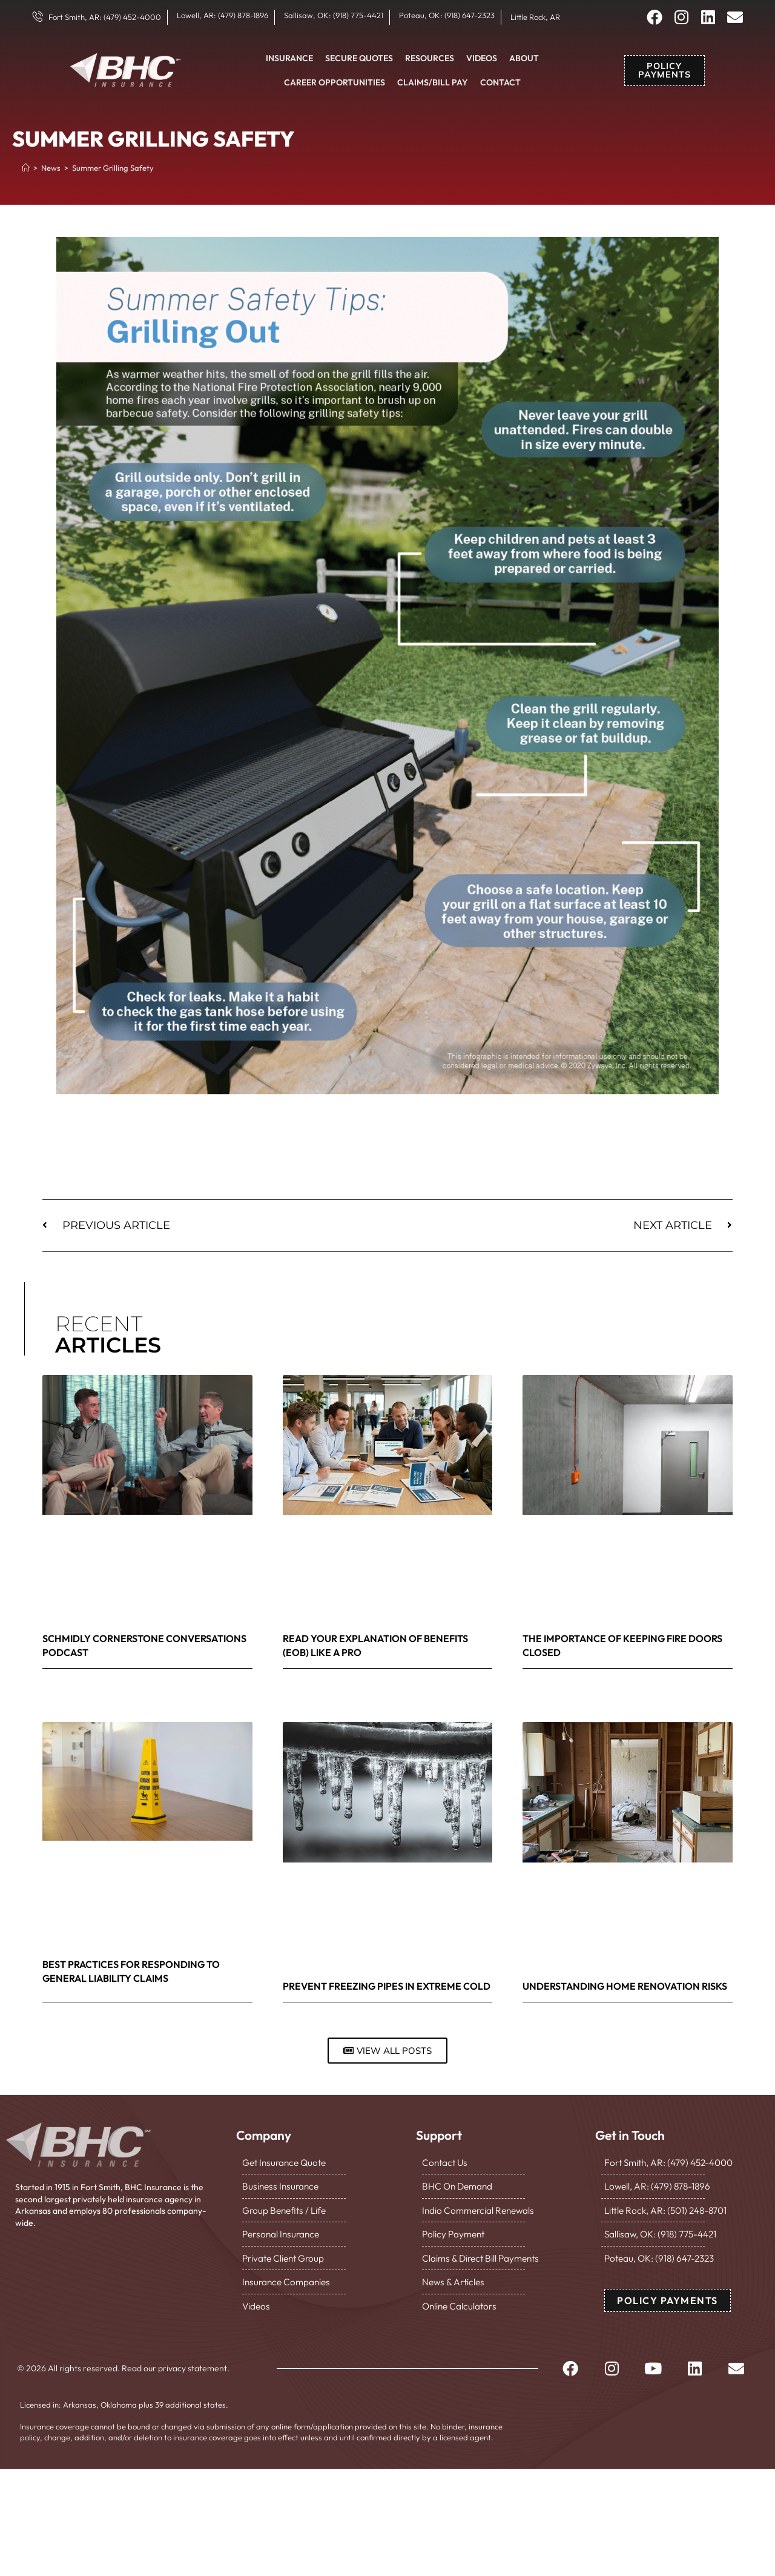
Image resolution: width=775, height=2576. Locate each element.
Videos (481, 58)
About (524, 58)
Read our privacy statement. (175, 2354)
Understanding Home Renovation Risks (625, 1986)
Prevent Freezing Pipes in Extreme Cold (386, 1986)
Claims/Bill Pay (432, 82)
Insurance (289, 58)
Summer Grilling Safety (113, 168)
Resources (429, 58)
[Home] (26, 168)
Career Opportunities (334, 82)
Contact (500, 82)
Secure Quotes (359, 58)
